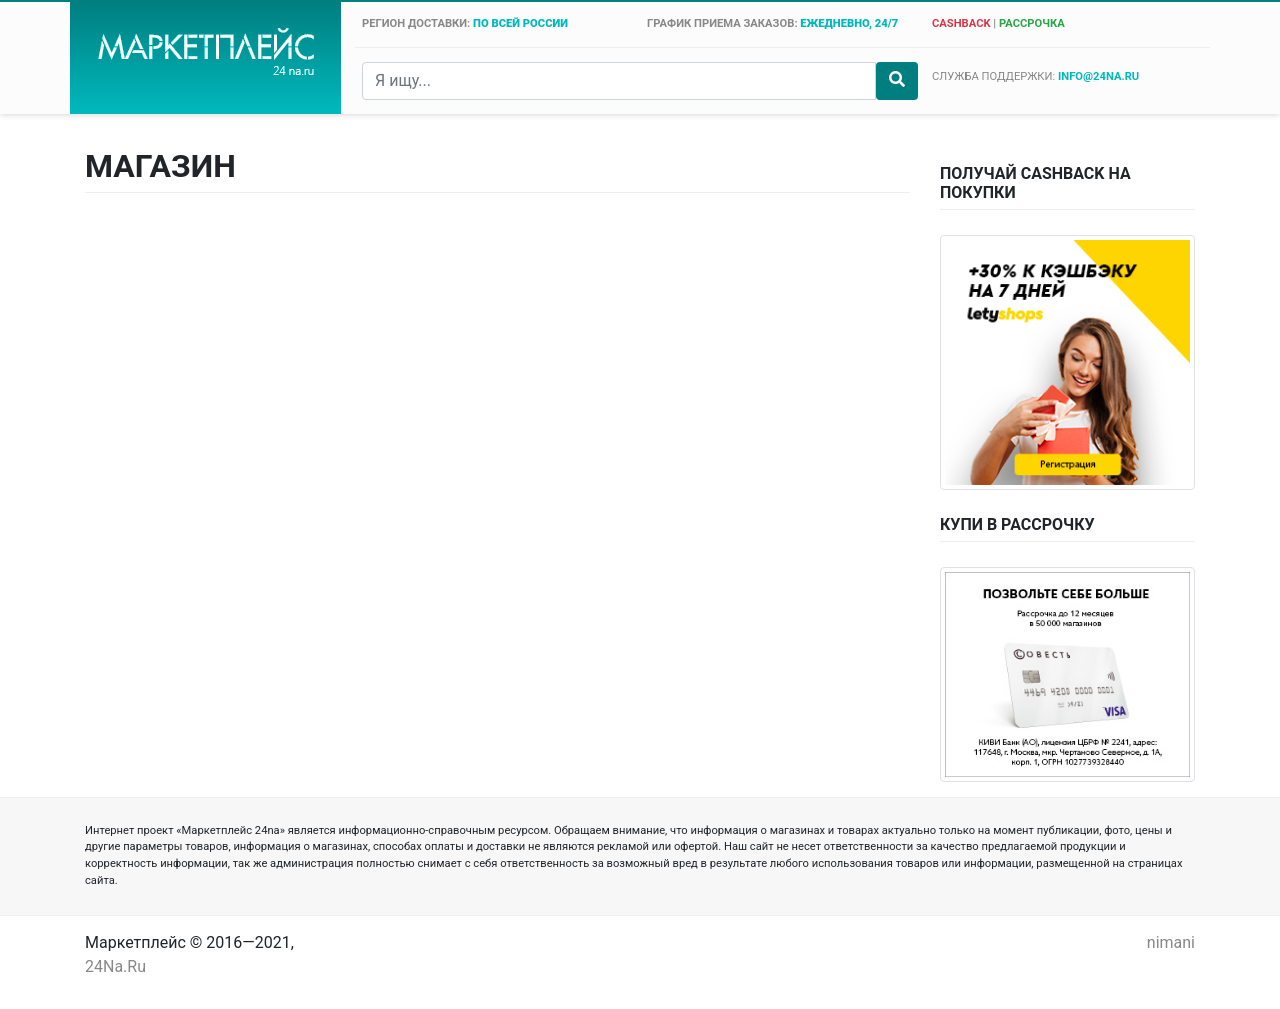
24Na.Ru (115, 966)
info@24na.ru (1098, 76)
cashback (961, 23)
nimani (1171, 942)
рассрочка (1032, 23)
